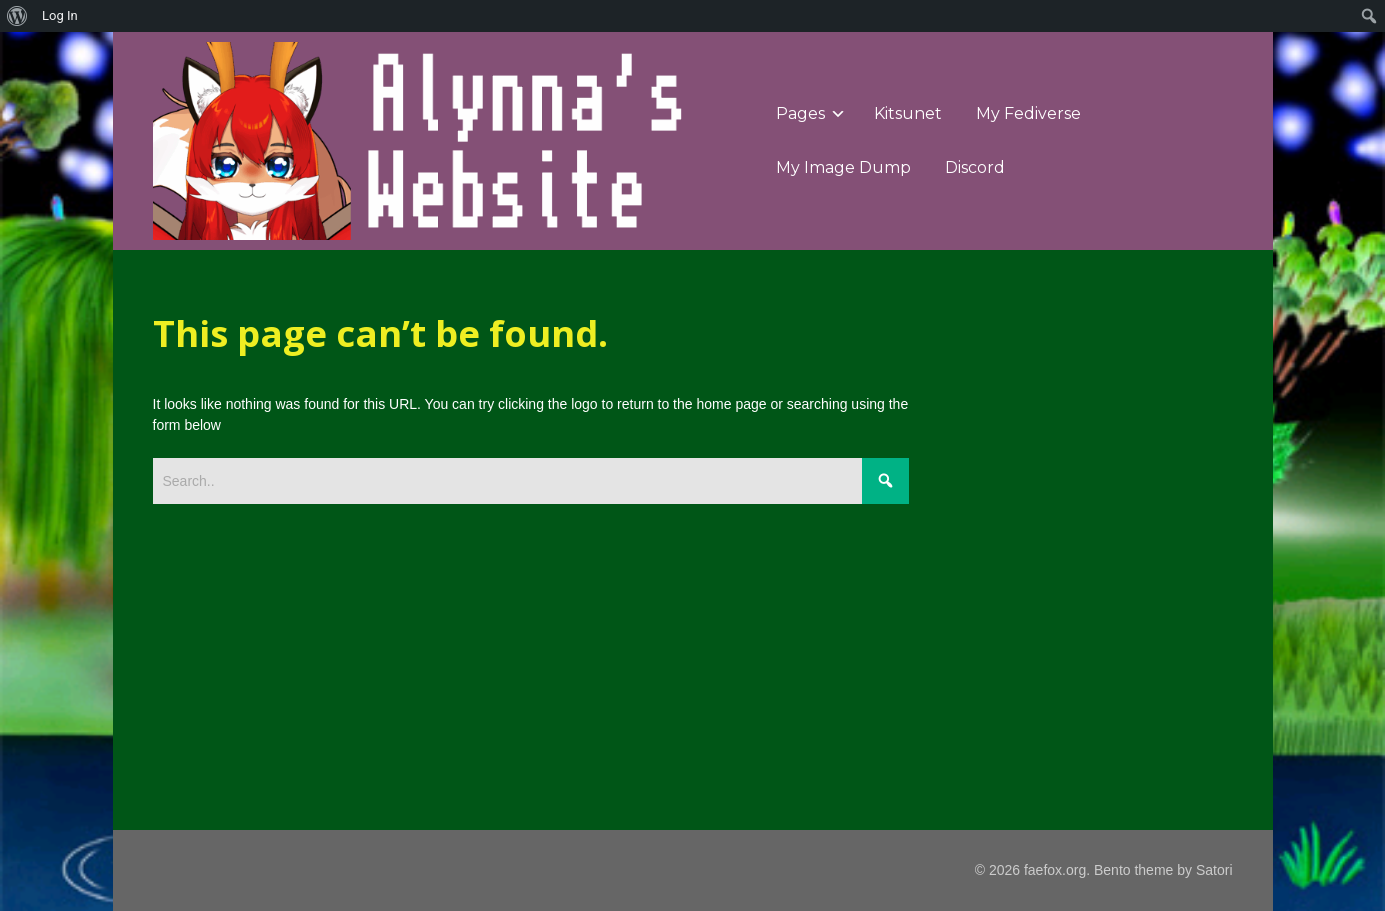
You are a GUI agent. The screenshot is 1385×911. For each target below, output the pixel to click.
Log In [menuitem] (60, 15)
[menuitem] (17, 16)
